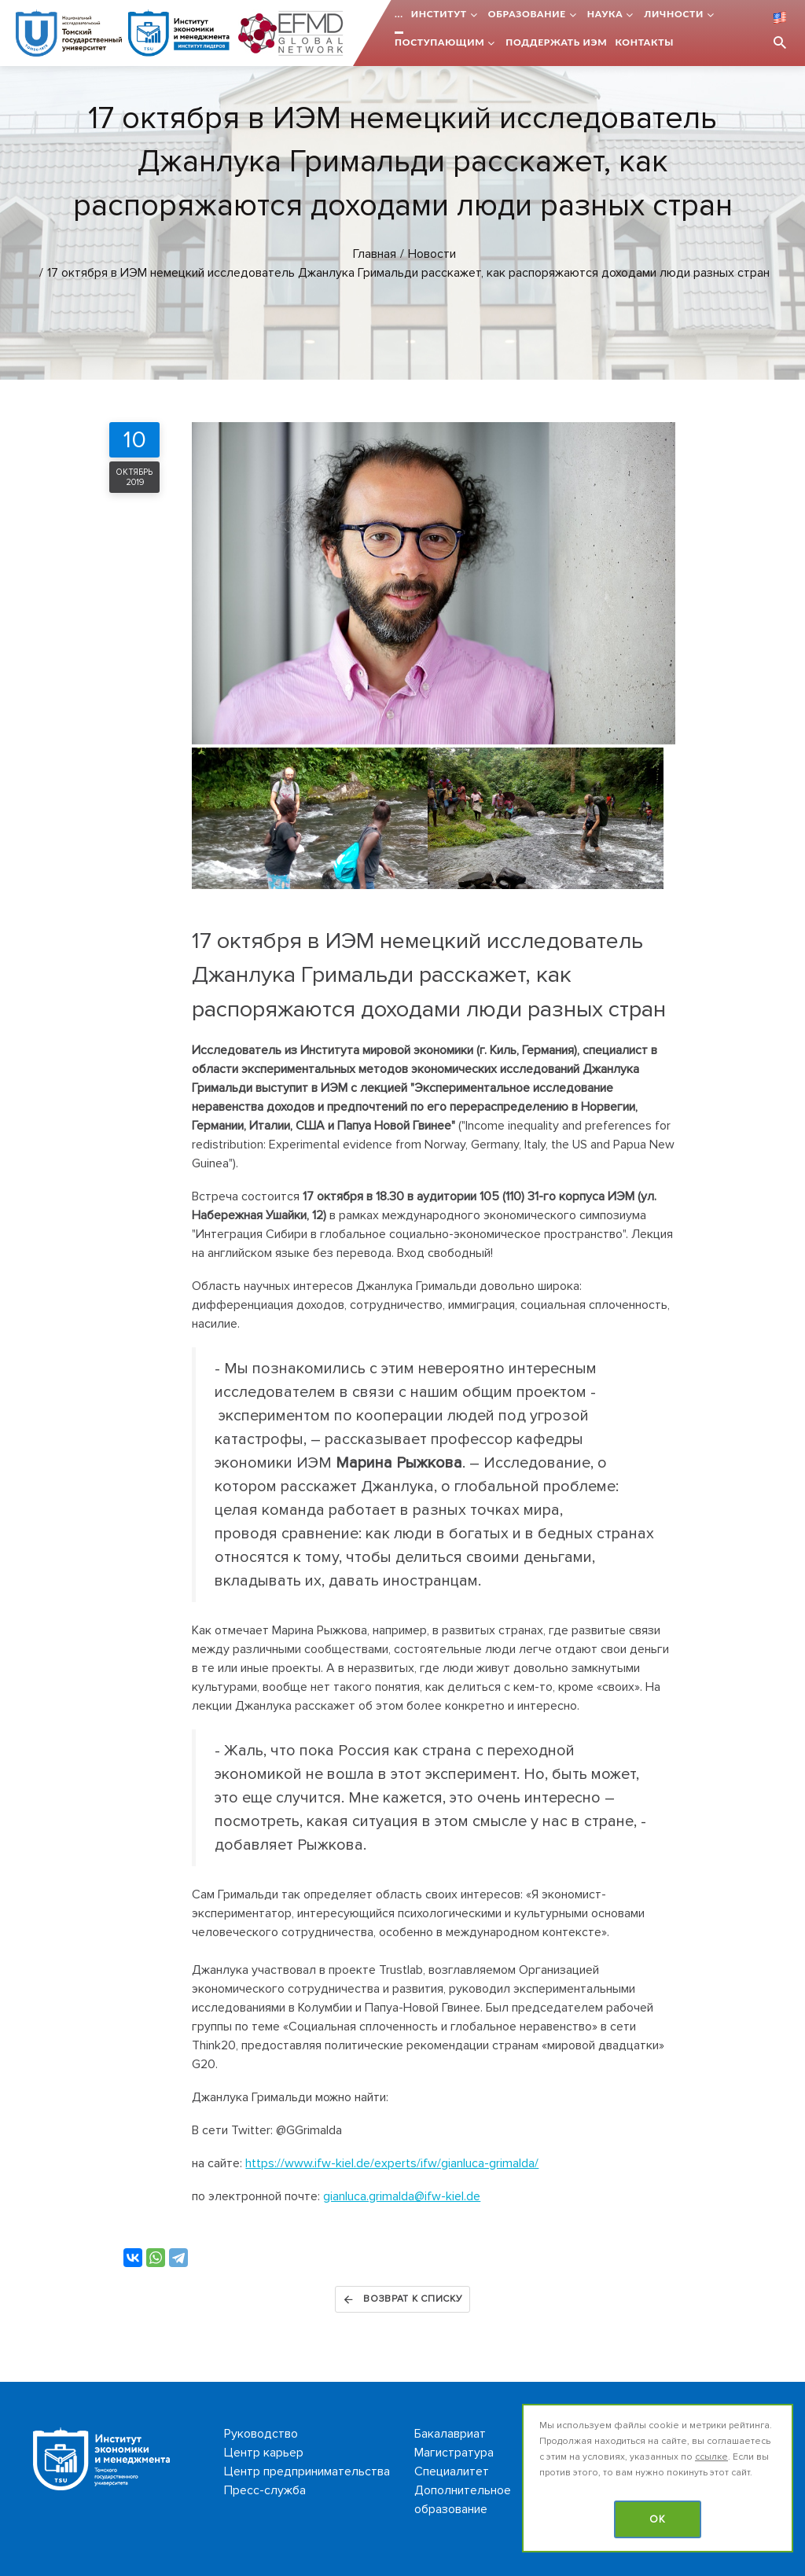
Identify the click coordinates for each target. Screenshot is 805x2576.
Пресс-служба (265, 2490)
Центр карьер (263, 2452)
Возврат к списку (402, 2299)
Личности (674, 14)
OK (657, 2519)
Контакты (644, 42)
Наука (605, 14)
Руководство (261, 2434)
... (399, 14)
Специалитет (451, 2471)
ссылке (711, 2457)
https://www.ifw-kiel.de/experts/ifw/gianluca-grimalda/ (392, 2163)
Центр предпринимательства (307, 2471)
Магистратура (454, 2452)
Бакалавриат (450, 2434)
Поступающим (439, 42)
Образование (527, 14)
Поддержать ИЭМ (556, 42)
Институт (439, 14)
